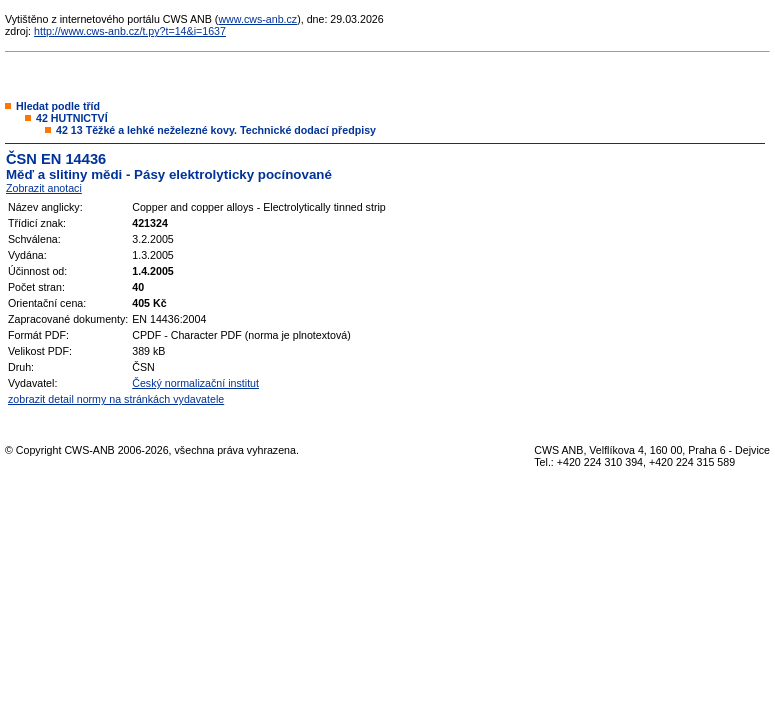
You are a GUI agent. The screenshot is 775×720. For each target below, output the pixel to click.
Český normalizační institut (195, 383)
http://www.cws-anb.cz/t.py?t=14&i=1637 (130, 31)
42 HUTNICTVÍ (72, 118)
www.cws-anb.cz (257, 19)
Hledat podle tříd (58, 106)
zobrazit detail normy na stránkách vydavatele (116, 399)
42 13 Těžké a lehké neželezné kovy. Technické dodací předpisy (216, 130)
